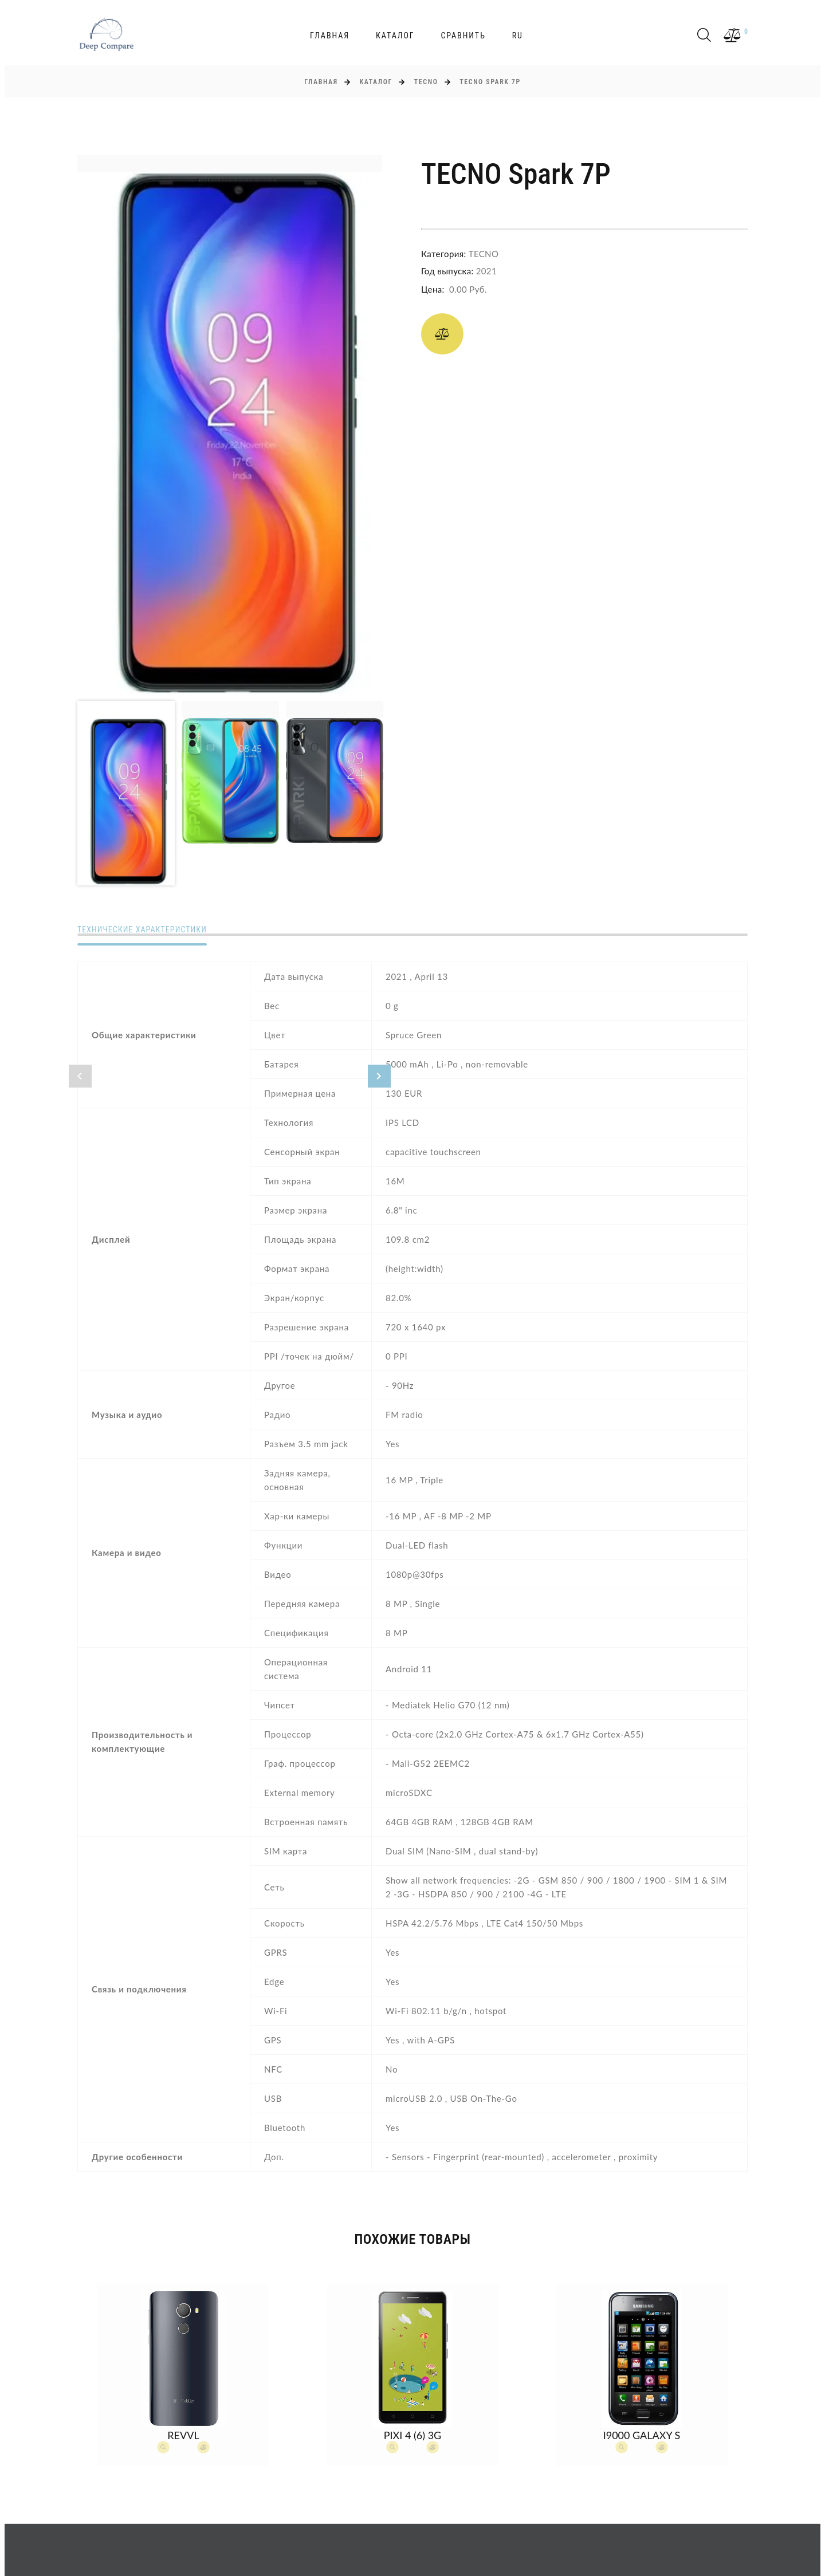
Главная (329, 35)
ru (517, 35)
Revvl (183, 2435)
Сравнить (463, 35)
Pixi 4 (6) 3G (412, 2435)
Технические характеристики (142, 929)
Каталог (395, 35)
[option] (229, 424)
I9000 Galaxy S (642, 2435)
